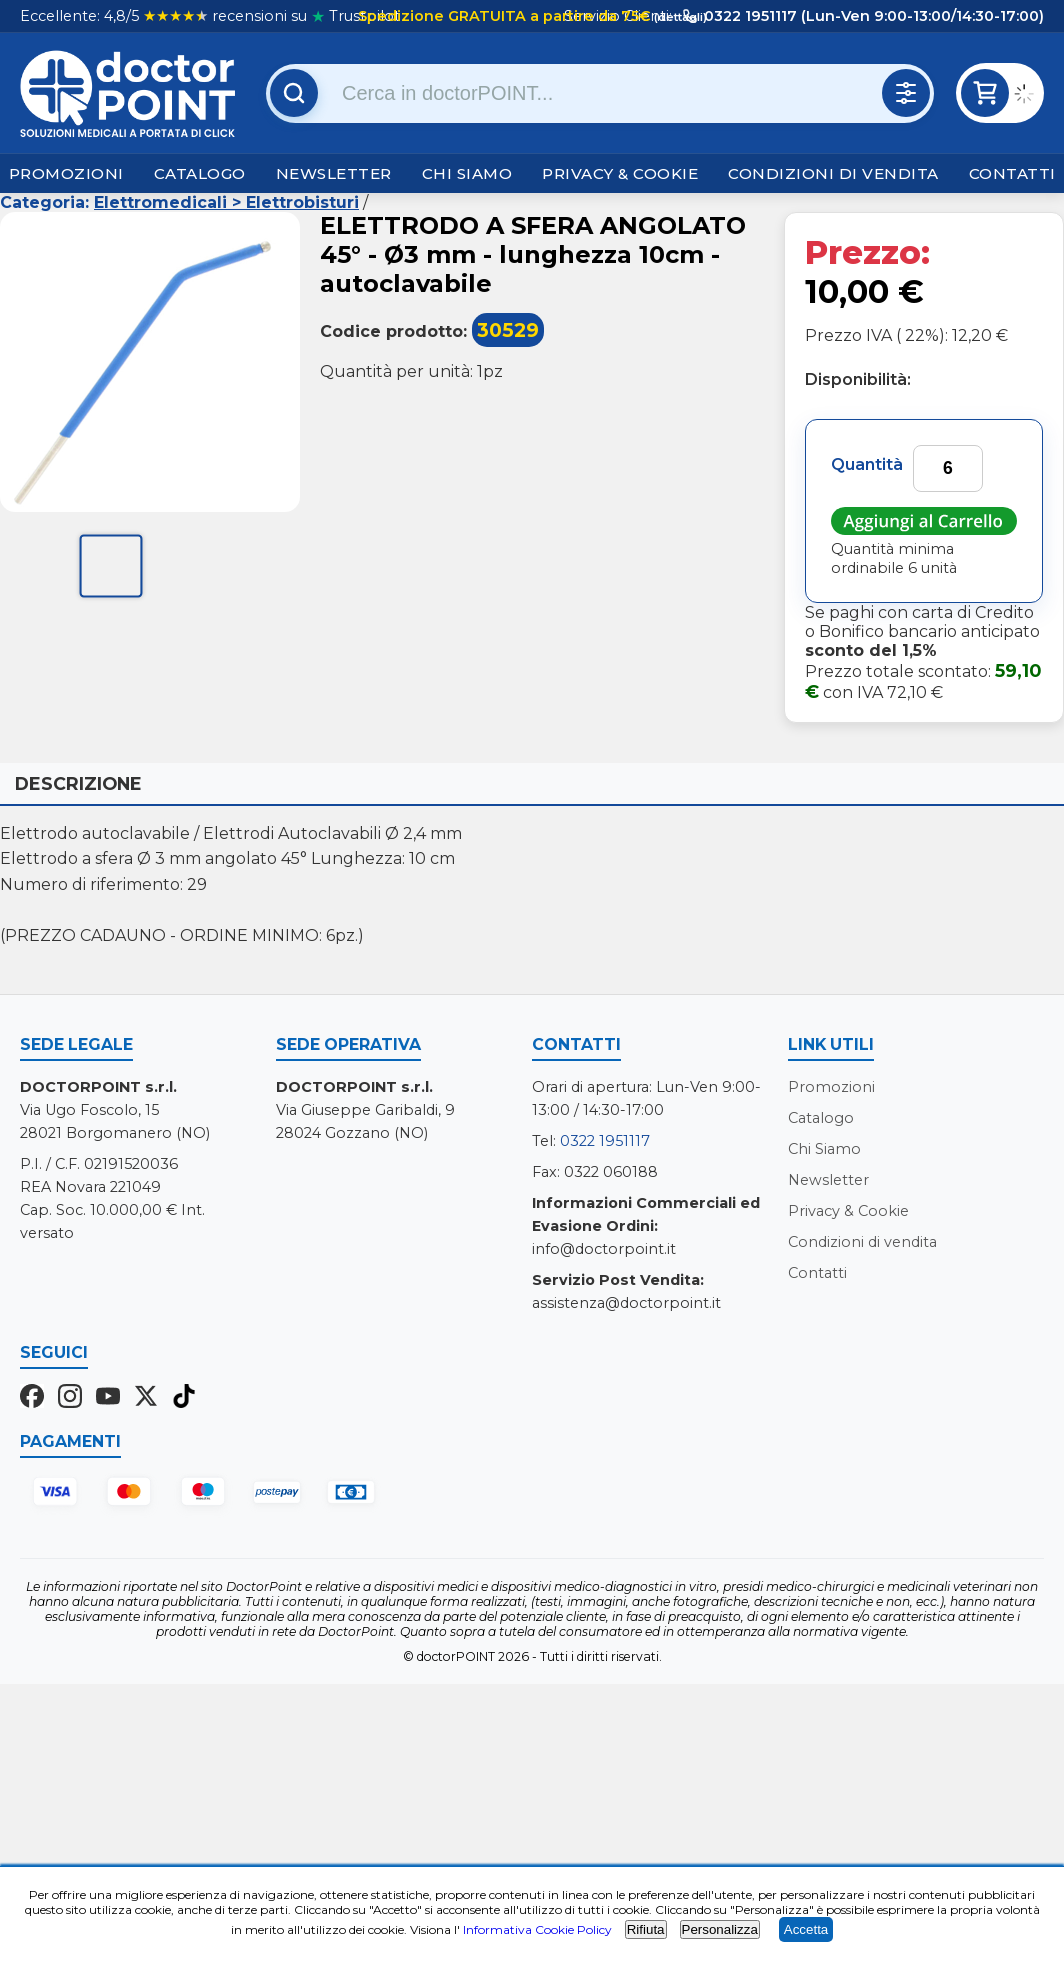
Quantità (867, 464)
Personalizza (720, 1929)
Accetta (806, 1929)
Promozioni (66, 173)
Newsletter (334, 173)
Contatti (1012, 173)
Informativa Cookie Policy (537, 1929)
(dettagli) (679, 17)
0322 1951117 (605, 1141)
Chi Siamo (467, 173)
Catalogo (200, 173)
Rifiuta (646, 1929)
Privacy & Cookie (620, 173)
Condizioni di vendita (833, 173)
